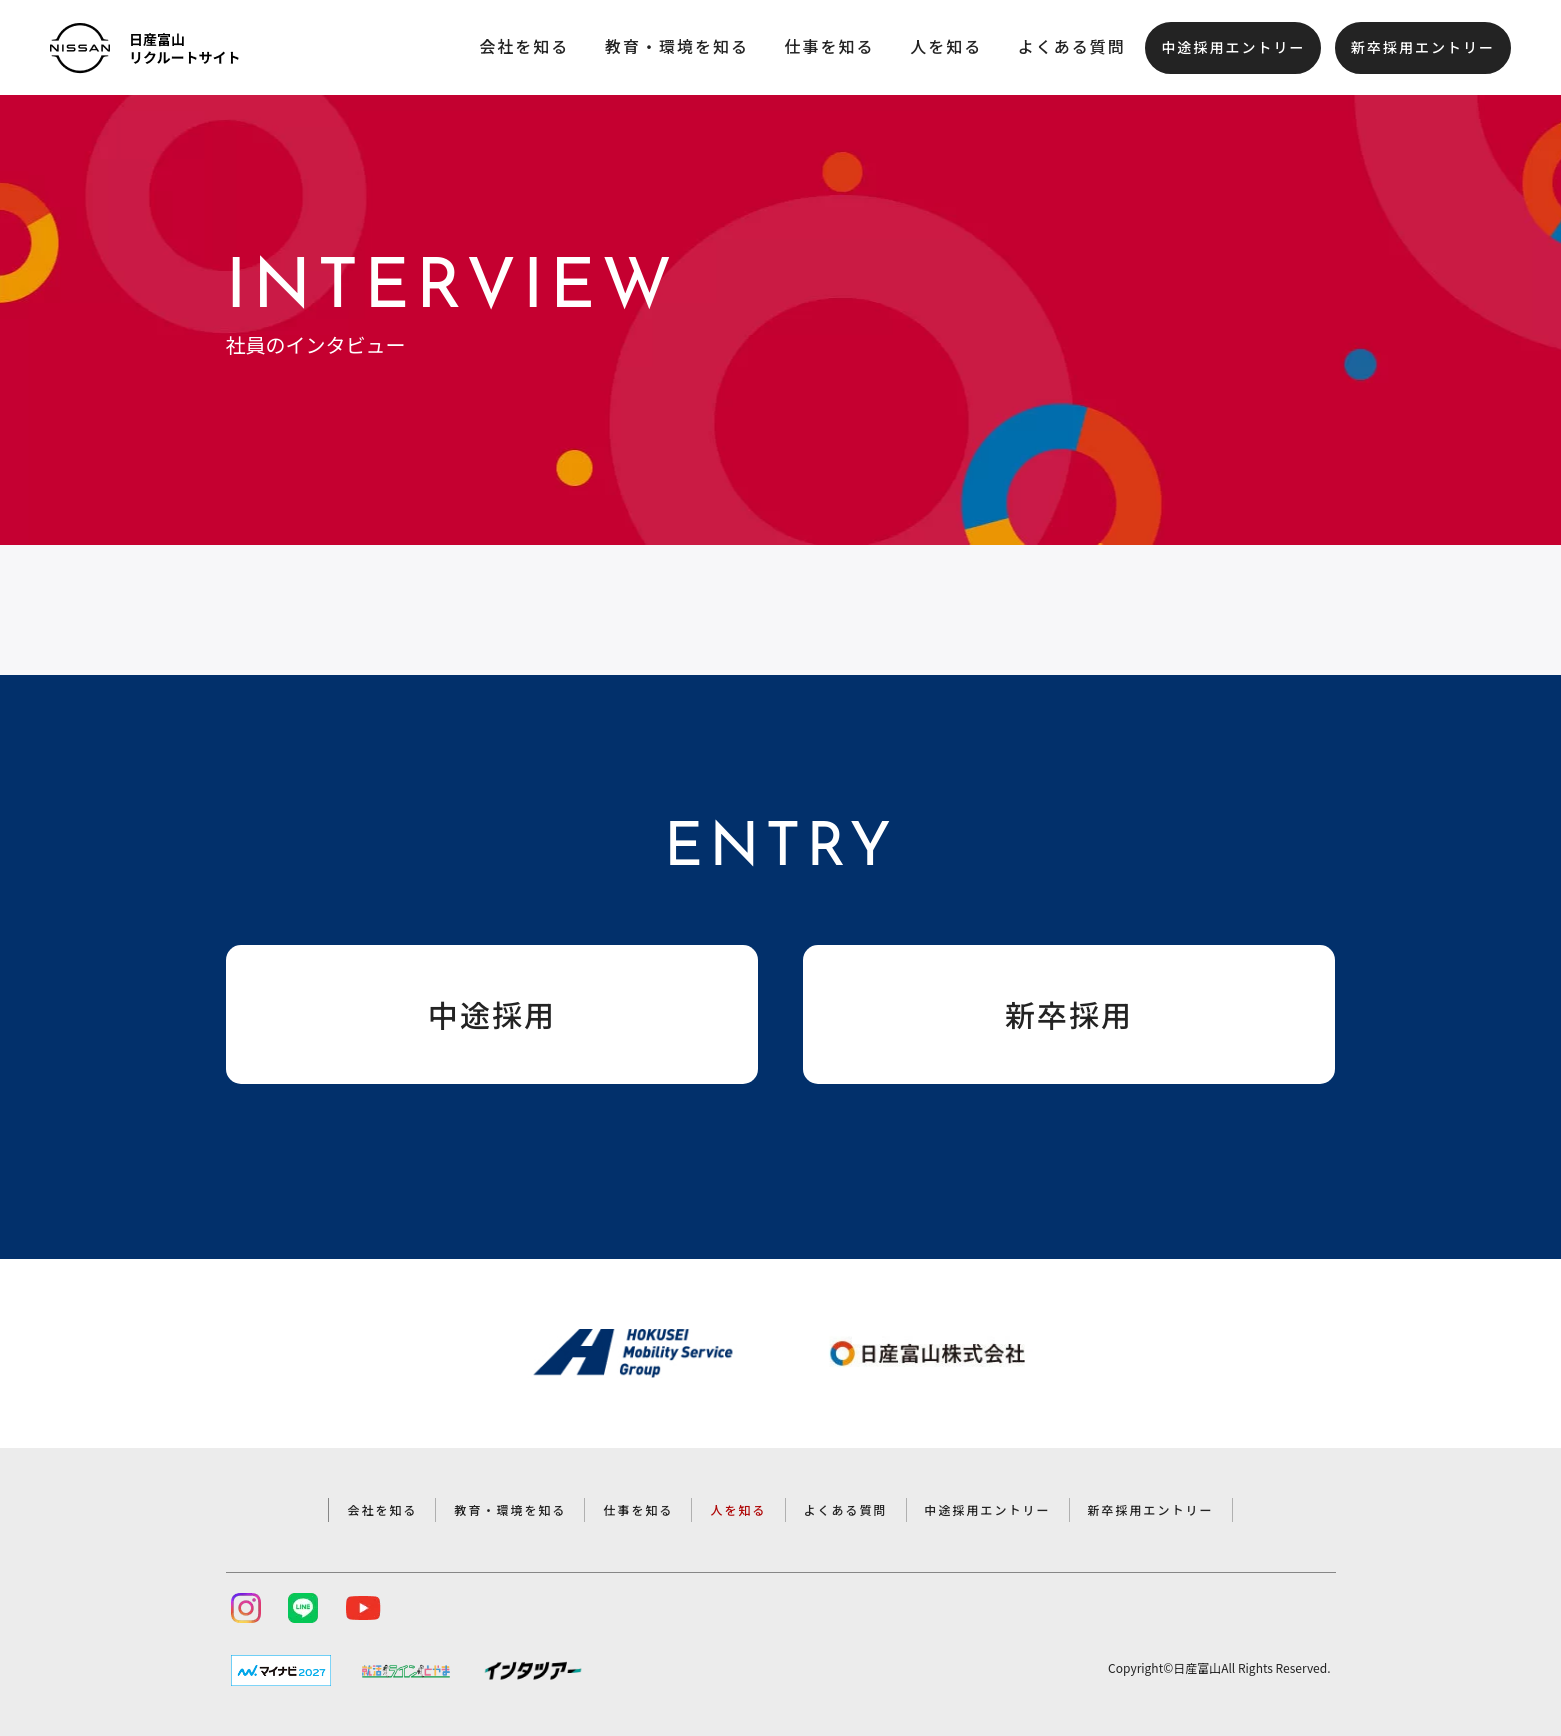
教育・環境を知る (677, 46)
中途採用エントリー (1233, 47)
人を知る (946, 46)
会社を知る (524, 46)
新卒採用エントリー (1423, 47)
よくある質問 (1072, 46)
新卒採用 (1069, 1014)
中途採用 (492, 1014)
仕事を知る (830, 46)
